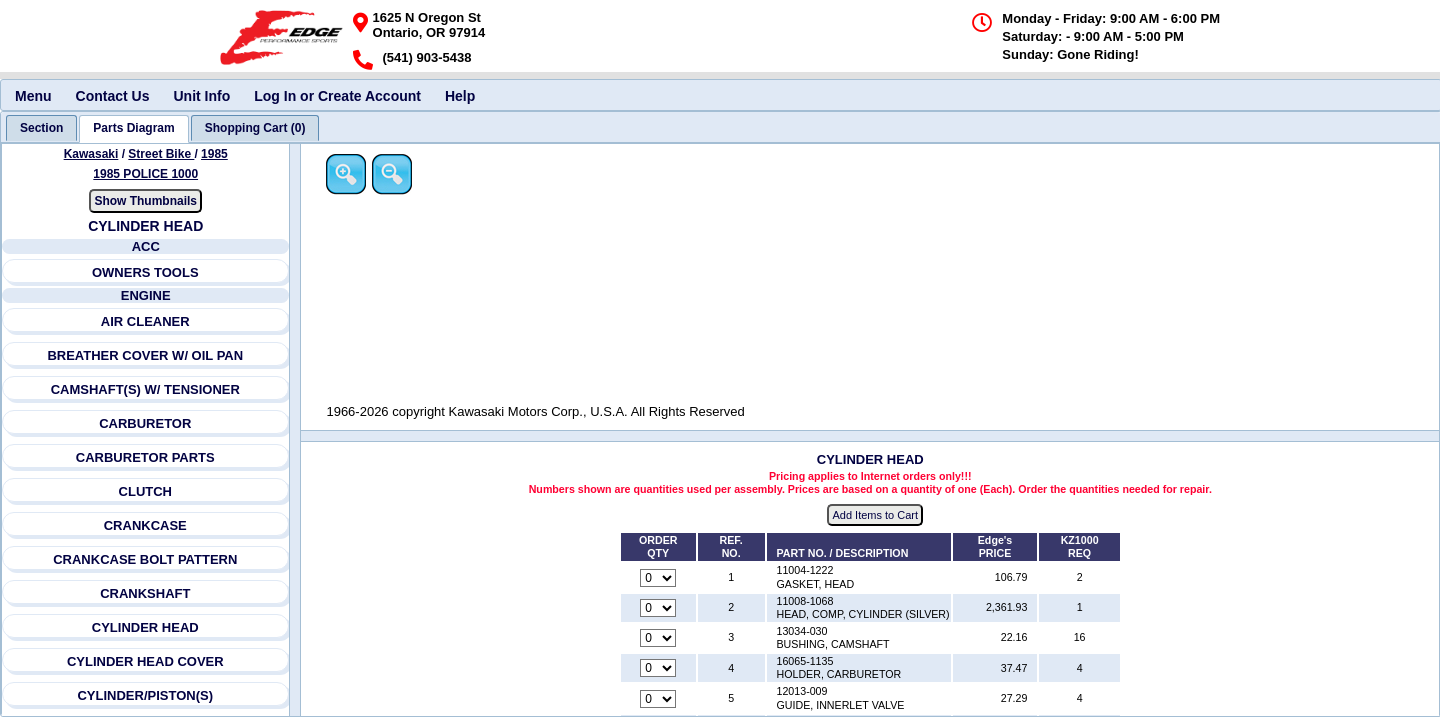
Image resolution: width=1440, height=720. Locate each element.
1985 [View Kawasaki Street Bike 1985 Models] (214, 154)
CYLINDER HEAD (145, 627)
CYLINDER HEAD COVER (145, 661)
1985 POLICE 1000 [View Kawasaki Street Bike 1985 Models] (146, 174)
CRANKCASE (145, 525)
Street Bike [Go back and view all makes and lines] (162, 154)
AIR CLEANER (145, 321)
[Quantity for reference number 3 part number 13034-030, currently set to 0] (660, 639)
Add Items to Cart (877, 516)
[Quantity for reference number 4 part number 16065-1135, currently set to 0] (660, 669)
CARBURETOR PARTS (145, 457)
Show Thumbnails (146, 201)
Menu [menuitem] (33, 96)
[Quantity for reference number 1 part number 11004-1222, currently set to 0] (660, 578)
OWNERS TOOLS (145, 272)
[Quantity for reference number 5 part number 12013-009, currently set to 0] (660, 699)
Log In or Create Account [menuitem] (337, 96)
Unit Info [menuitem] (201, 96)
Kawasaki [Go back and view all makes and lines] (91, 154)
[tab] (41, 128)
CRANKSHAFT (145, 593)
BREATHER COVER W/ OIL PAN (146, 355)
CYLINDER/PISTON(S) (146, 695)
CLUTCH (145, 491)
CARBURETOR (145, 423)
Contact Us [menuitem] (113, 96)
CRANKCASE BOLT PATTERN (145, 559)
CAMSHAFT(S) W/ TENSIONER (145, 389)
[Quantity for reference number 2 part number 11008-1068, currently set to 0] (660, 608)
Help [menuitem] (460, 96)
